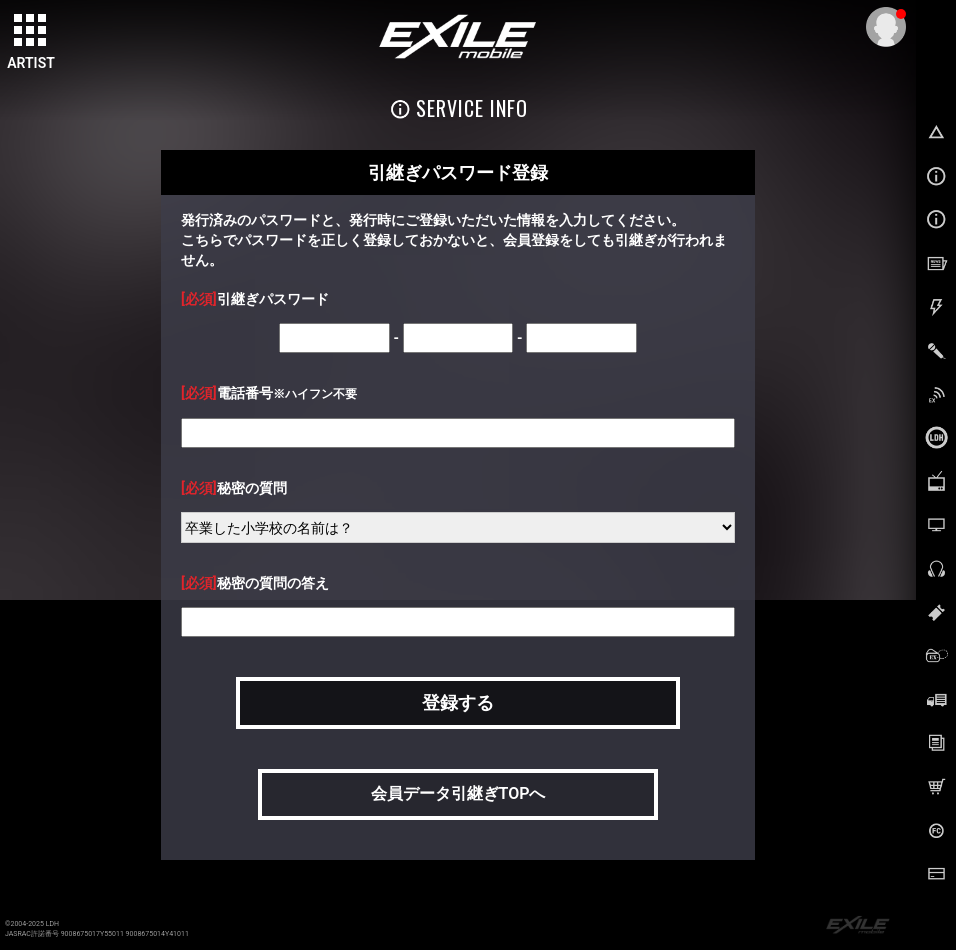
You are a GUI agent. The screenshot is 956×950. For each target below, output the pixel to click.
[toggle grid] (31, 31)
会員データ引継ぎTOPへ (458, 793)
